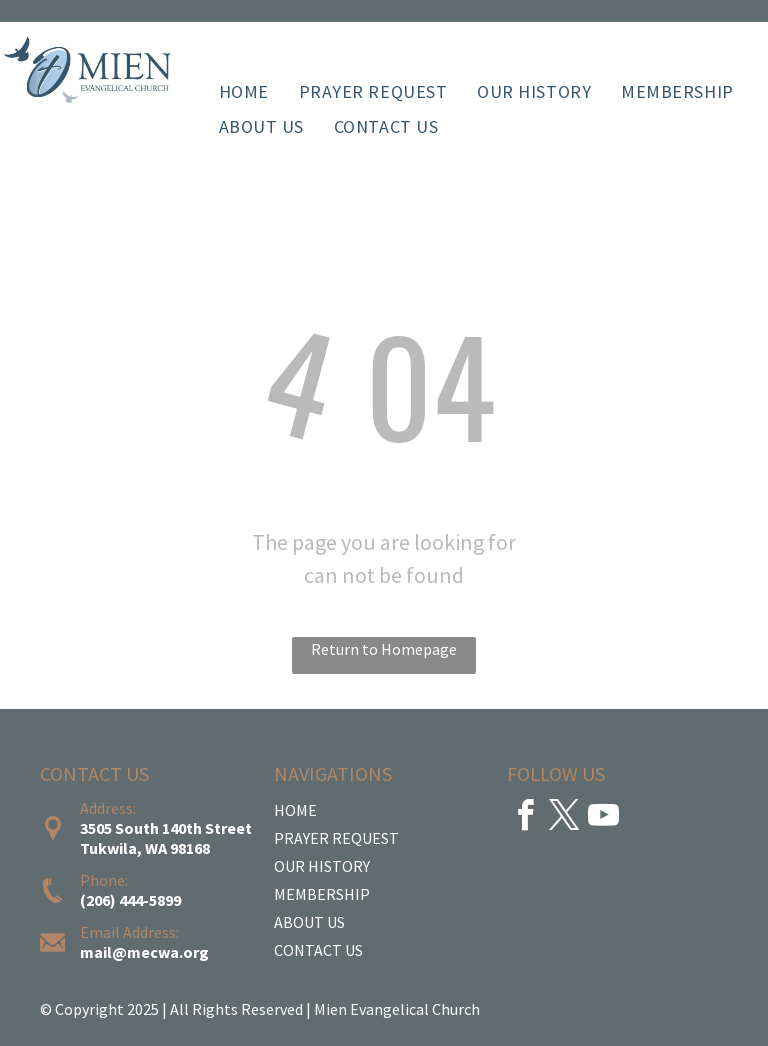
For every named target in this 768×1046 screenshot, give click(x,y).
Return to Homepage (384, 649)
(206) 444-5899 (130, 900)
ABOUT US (309, 922)
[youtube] (603, 818)
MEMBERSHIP (322, 894)
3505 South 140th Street (166, 828)
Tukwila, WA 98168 (145, 848)
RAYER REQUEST (341, 838)
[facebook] (525, 818)
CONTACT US (318, 950)
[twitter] (564, 818)
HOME (295, 810)
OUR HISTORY (322, 866)
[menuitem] (244, 91)
